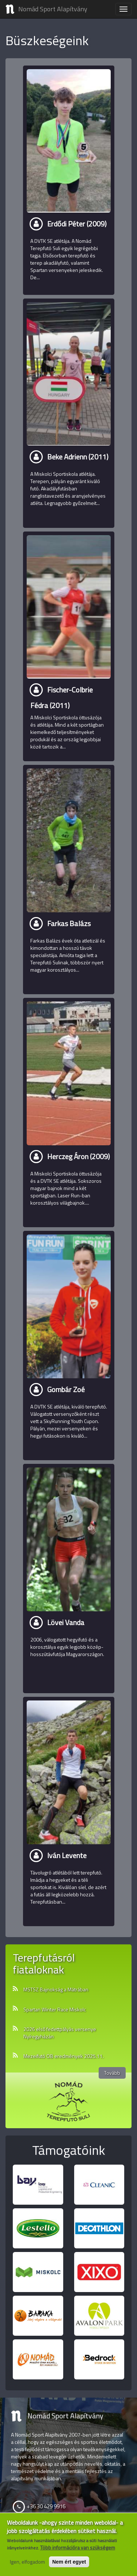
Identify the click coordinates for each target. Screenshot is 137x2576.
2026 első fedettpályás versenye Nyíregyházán (59, 2033)
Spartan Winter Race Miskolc (54, 2009)
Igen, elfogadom (27, 2561)
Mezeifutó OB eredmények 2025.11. (63, 2056)
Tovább (112, 2073)
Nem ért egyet (69, 2562)
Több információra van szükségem (77, 2547)
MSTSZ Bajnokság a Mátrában (55, 1989)
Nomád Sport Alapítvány (52, 9)
